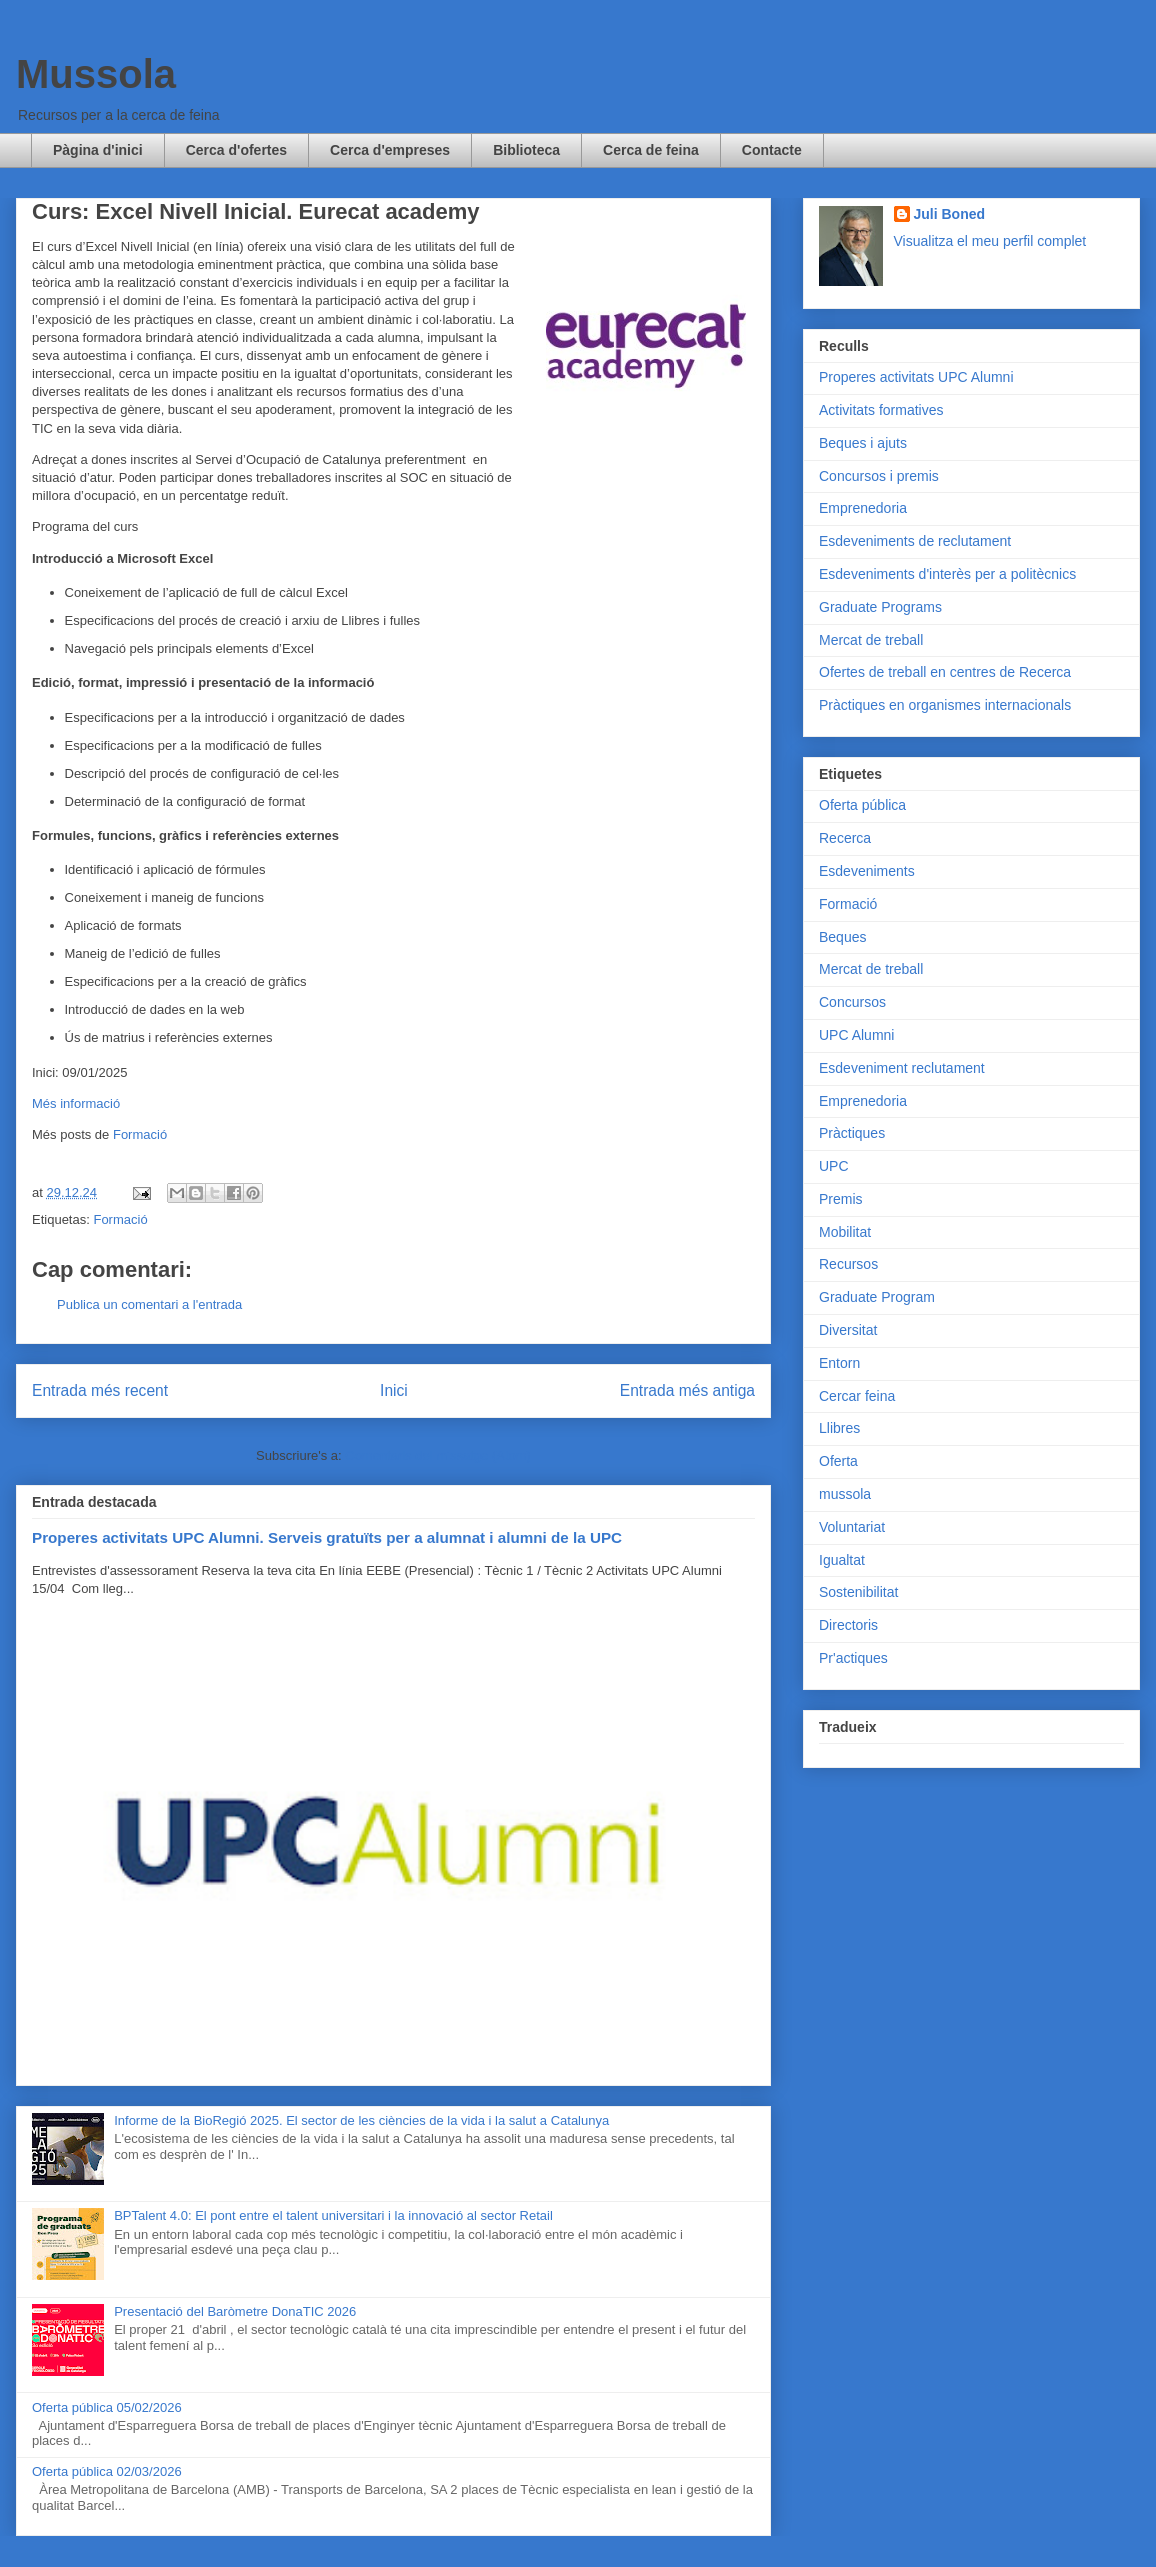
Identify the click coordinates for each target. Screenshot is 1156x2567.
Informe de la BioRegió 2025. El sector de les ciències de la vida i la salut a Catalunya (361, 2120)
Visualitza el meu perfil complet (990, 241)
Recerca (845, 838)
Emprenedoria (863, 508)
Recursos (848, 1264)
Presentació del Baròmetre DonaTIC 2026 (235, 2311)
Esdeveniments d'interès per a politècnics (947, 574)
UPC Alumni (856, 1035)
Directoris (848, 1625)
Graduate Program (877, 1297)
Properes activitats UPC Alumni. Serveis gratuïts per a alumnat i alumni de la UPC (327, 1537)
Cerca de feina (651, 150)
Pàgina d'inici (98, 150)
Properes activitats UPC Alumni (916, 377)
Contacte (772, 150)
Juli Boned (950, 214)
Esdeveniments (867, 871)
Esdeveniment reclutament (902, 1068)
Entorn (839, 1363)
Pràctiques (852, 1133)
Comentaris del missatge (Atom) (438, 1455)
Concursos (852, 1002)
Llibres (839, 1428)
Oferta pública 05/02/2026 (107, 2407)
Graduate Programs (880, 607)
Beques (842, 937)
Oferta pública (862, 805)
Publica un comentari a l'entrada (149, 1304)
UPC (834, 1166)
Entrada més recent (100, 1390)
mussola (845, 1494)
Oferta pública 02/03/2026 (107, 2471)
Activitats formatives (881, 410)
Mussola (96, 74)
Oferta (838, 1461)
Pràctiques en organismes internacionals (945, 705)
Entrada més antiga (687, 1390)
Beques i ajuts (863, 443)
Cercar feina (857, 1396)
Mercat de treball (871, 640)
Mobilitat (845, 1232)
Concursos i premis (879, 476)
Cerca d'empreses (390, 150)
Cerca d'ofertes (236, 150)
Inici (394, 1390)
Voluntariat (852, 1527)
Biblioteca (526, 150)
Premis (841, 1199)
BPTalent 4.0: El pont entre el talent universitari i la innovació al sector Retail (333, 2215)
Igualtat (842, 1560)
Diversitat (848, 1330)
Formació (140, 1134)
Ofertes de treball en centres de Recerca (945, 672)
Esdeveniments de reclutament (915, 541)
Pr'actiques (853, 1658)
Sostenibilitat (858, 1592)
